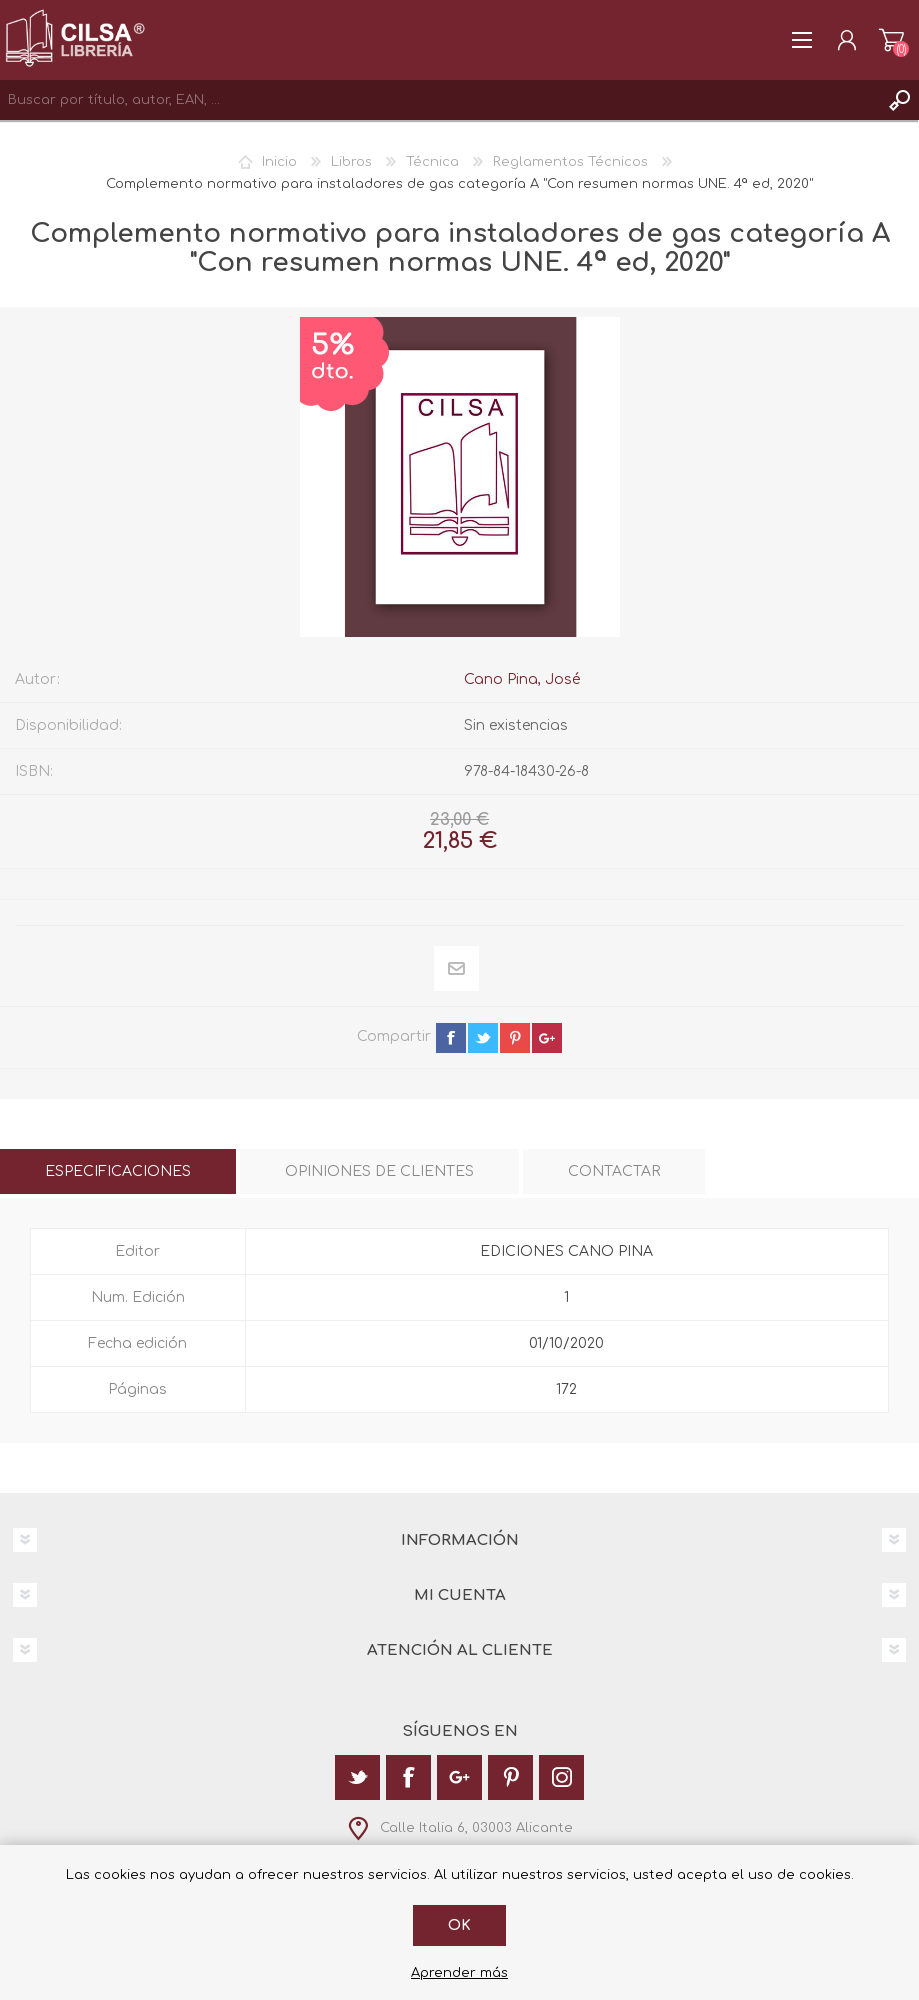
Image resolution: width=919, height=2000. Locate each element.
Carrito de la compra (891, 40)
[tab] (118, 1171)
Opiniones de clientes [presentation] (379, 1171)
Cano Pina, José (522, 679)
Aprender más (459, 1973)
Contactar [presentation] (614, 1171)
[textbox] (439, 100)
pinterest (515, 1038)
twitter (483, 1038)
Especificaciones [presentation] (118, 1171)
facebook (451, 1038)
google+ (547, 1038)
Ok (459, 1925)
